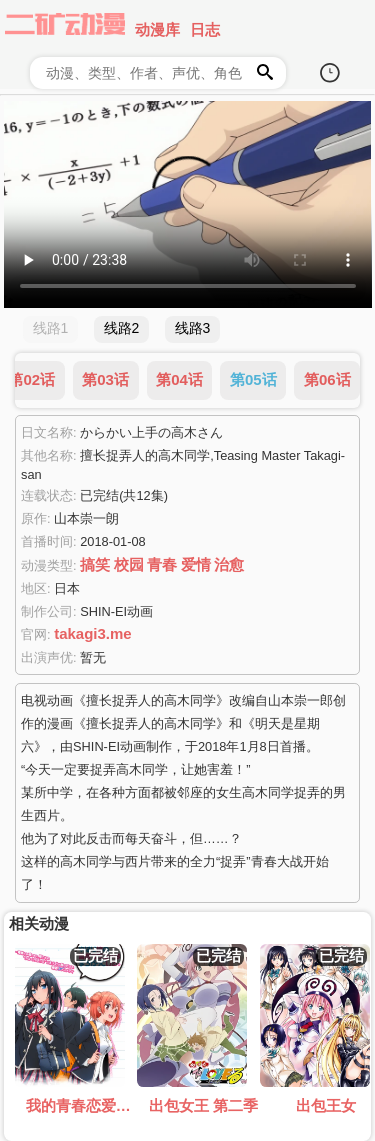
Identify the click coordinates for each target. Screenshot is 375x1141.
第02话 (31, 379)
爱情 (196, 564)
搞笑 (95, 564)
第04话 (179, 379)
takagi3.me (93, 633)
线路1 (51, 328)
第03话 (105, 379)
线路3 (193, 328)
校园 (129, 564)
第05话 (253, 379)
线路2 (122, 328)
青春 (162, 564)
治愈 (229, 564)
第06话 (327, 379)
